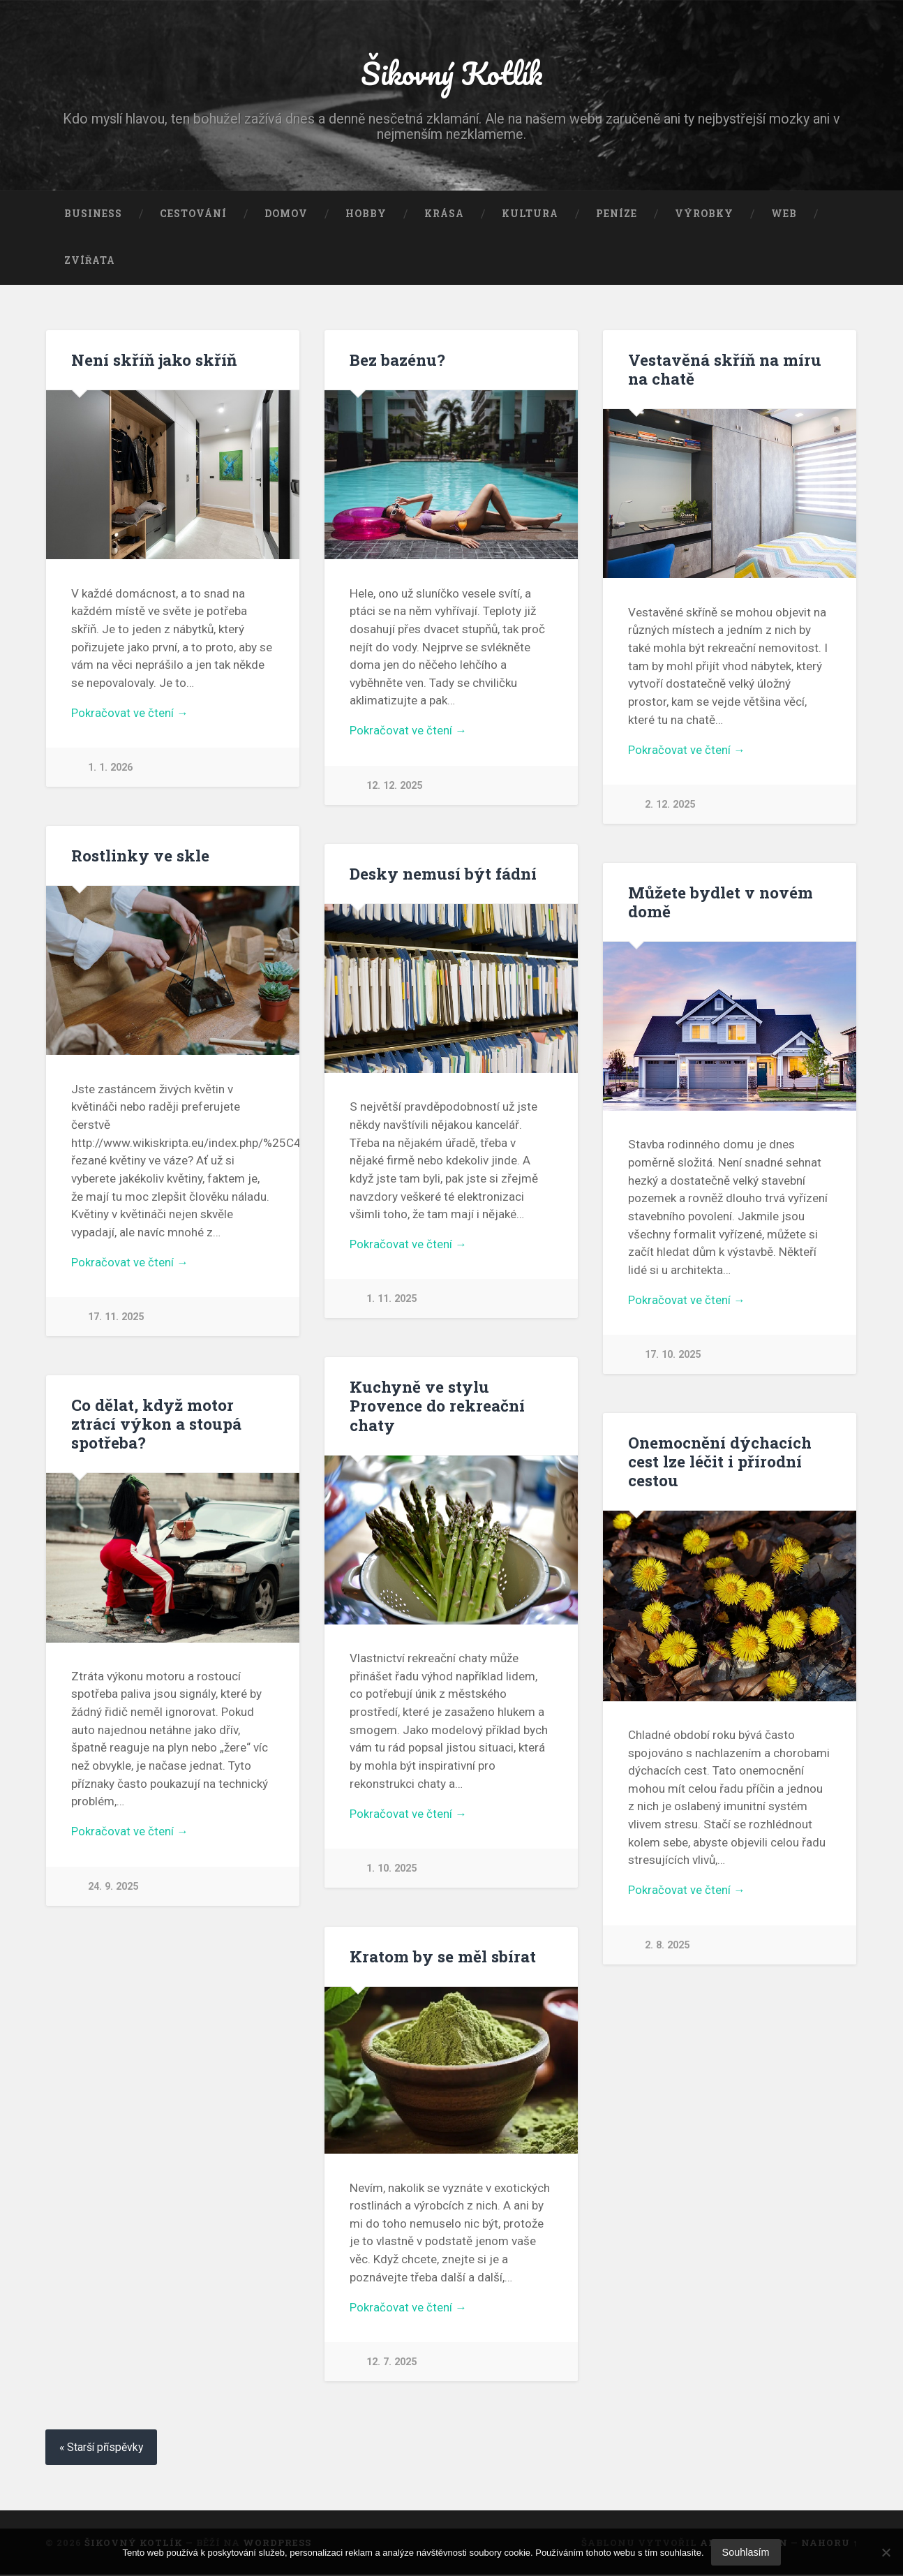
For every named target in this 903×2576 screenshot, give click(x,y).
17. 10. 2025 (673, 1357)
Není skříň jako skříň (154, 360)
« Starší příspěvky (103, 2448)
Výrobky (704, 215)
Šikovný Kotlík (451, 73)
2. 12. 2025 (670, 807)
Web (784, 215)
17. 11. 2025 (116, 1319)
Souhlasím (746, 2552)
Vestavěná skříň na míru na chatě (724, 370)
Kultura (530, 215)
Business (93, 215)
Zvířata (89, 262)
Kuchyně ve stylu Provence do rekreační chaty (437, 1406)
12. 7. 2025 (391, 2364)
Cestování (193, 215)
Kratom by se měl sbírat (443, 1957)
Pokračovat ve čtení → (129, 715)
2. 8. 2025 (667, 1947)
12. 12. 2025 (394, 788)
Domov (286, 215)
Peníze (616, 215)
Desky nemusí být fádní (443, 874)
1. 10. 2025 (391, 1871)
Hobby (366, 215)
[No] (886, 2552)
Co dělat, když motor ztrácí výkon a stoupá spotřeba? (156, 1425)
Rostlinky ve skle (140, 856)
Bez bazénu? (397, 360)
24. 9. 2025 (113, 1888)
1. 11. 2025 (391, 1301)
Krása (444, 215)
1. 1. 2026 (110, 770)
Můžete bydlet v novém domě (720, 903)
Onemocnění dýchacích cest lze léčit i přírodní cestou (720, 1462)
